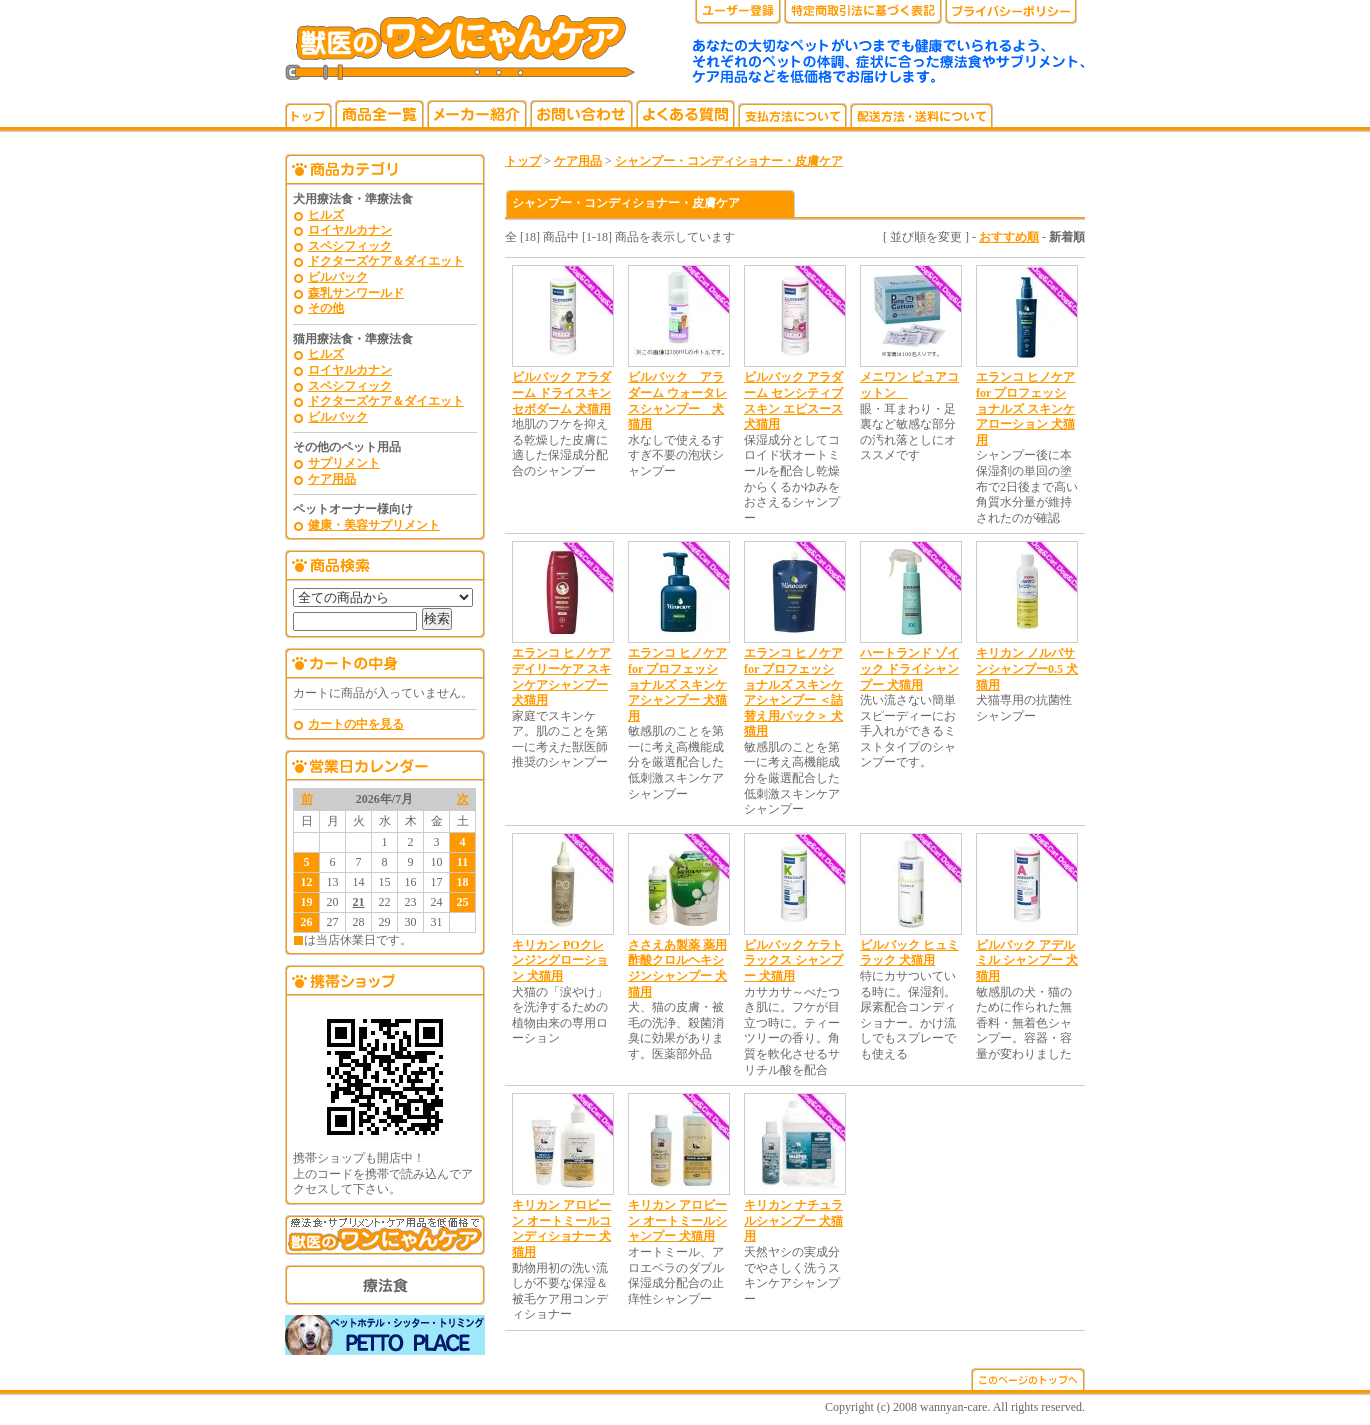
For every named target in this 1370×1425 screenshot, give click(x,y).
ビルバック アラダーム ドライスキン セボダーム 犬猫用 (561, 392)
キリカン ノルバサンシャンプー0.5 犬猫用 (1027, 668)
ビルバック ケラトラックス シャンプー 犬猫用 (793, 960)
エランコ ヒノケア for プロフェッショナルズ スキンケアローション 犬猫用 (1025, 408)
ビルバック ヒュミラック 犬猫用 (909, 953)
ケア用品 (332, 479)
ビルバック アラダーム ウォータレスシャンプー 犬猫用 (677, 400)
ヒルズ (326, 215)
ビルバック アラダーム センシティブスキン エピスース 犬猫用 (793, 400)
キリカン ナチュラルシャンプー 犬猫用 (793, 1220)
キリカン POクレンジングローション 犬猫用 (560, 960)
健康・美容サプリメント (374, 525)
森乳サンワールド (356, 293)
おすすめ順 (1009, 237)
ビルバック (338, 277)
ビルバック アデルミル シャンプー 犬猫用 (1027, 960)
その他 (326, 308)
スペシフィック (350, 246)
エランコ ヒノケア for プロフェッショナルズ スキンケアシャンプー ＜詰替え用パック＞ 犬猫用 (793, 692)
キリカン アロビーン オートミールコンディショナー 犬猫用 (561, 1228)
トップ (523, 161)
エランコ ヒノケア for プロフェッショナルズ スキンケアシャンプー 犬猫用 (677, 684)
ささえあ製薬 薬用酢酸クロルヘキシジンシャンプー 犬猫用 (677, 968)
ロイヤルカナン (350, 230)
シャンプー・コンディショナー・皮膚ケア (729, 161)
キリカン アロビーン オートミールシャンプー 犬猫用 (677, 1220)
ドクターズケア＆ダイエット (386, 261)
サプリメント (344, 463)
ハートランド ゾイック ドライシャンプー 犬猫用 (909, 668)
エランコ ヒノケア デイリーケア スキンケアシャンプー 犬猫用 (561, 676)
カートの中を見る (356, 724)
